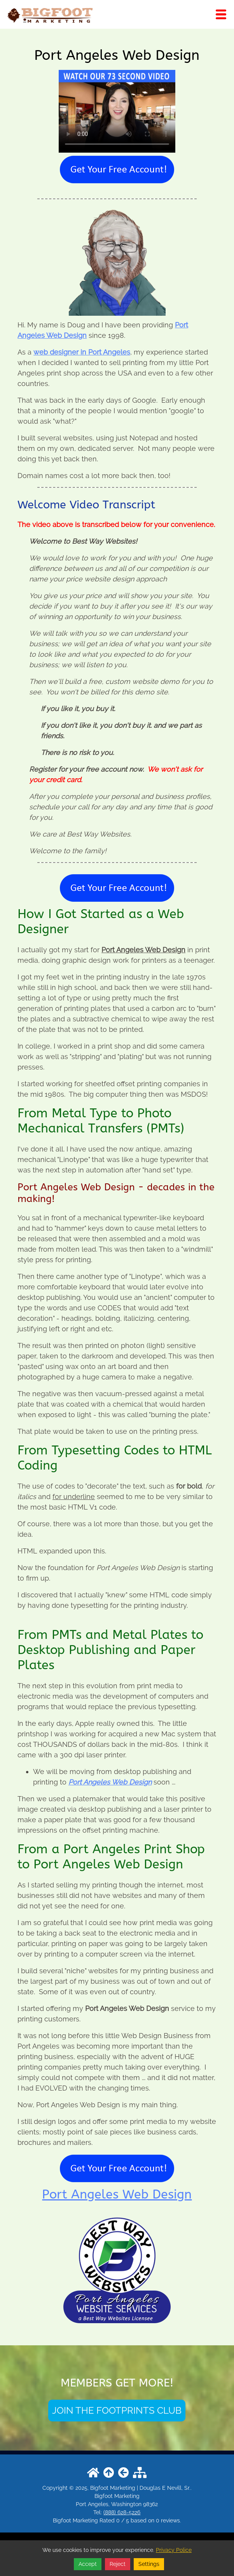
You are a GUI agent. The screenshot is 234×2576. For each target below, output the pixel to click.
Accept (88, 2564)
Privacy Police (174, 2550)
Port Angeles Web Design (110, 1782)
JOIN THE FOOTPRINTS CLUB (117, 2410)
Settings (148, 2564)
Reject (118, 2564)
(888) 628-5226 (121, 2512)
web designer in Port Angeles (81, 352)
